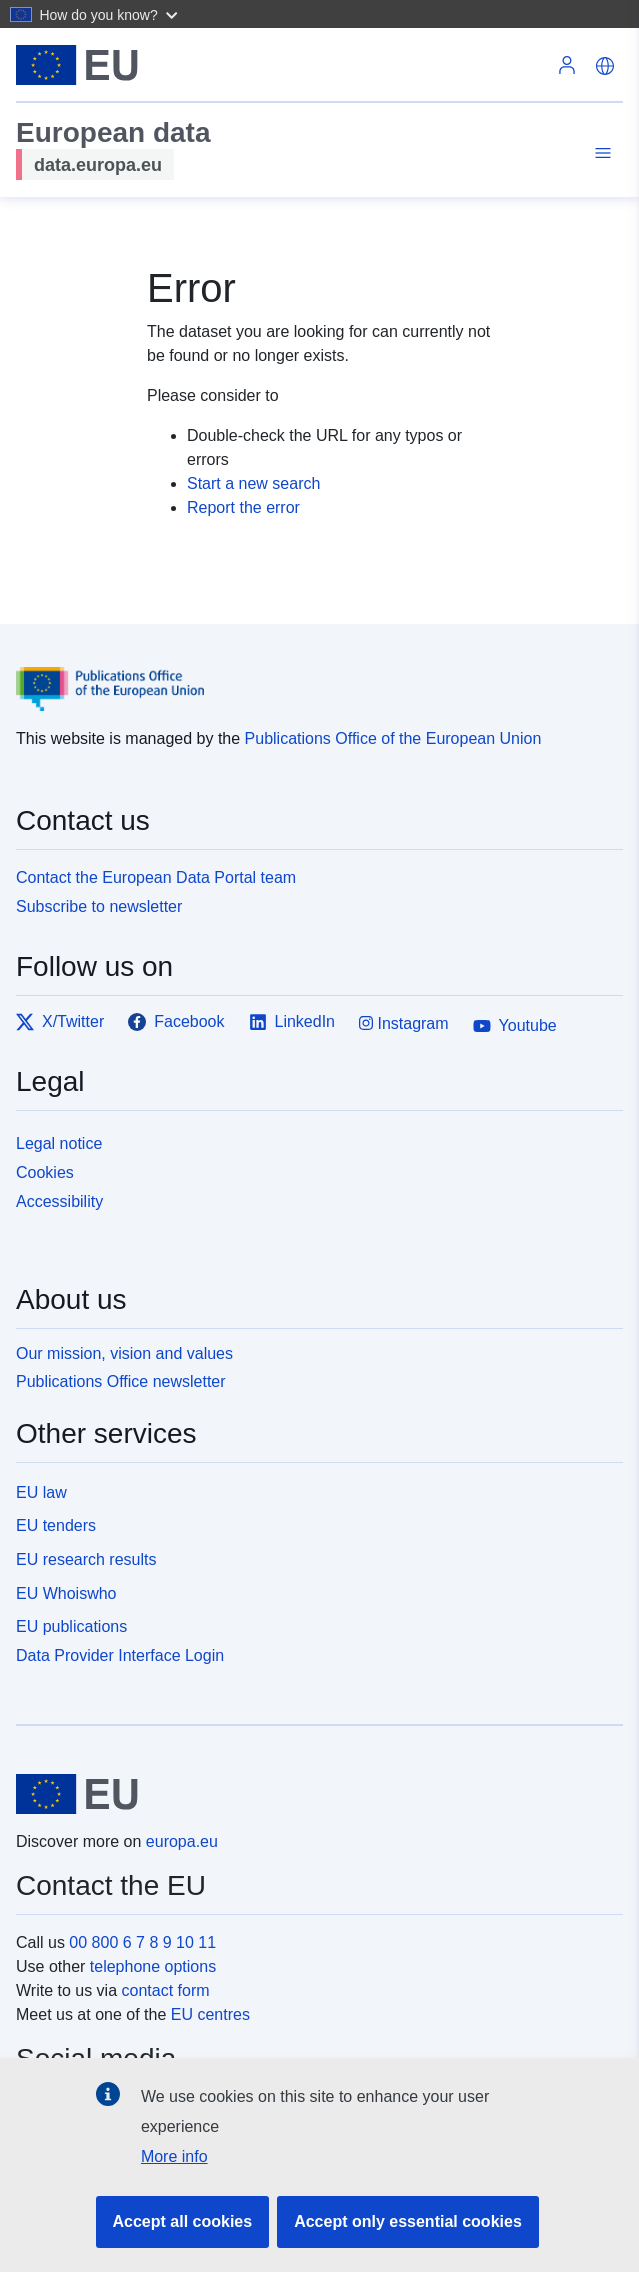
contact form (166, 1990)
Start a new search (253, 483)
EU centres (210, 2014)
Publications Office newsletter (121, 1381)
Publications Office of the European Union (393, 738)
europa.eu (182, 1841)
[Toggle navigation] (600, 153)
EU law (41, 1492)
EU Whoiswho (66, 1593)
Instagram (404, 1023)
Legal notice (59, 1143)
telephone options (153, 1966)
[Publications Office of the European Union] (311, 674)
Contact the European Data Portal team (156, 877)
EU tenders (56, 1525)
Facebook (176, 1022)
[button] (110, 14)
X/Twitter (60, 1022)
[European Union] (312, 1794)
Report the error (243, 507)
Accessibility (59, 1201)
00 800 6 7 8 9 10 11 (142, 1942)
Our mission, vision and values (124, 1353)
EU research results (86, 1559)
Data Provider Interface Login (120, 1655)
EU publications (71, 1626)
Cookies (45, 1172)
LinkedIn (292, 1022)
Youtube (515, 1026)
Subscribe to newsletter (99, 906)
